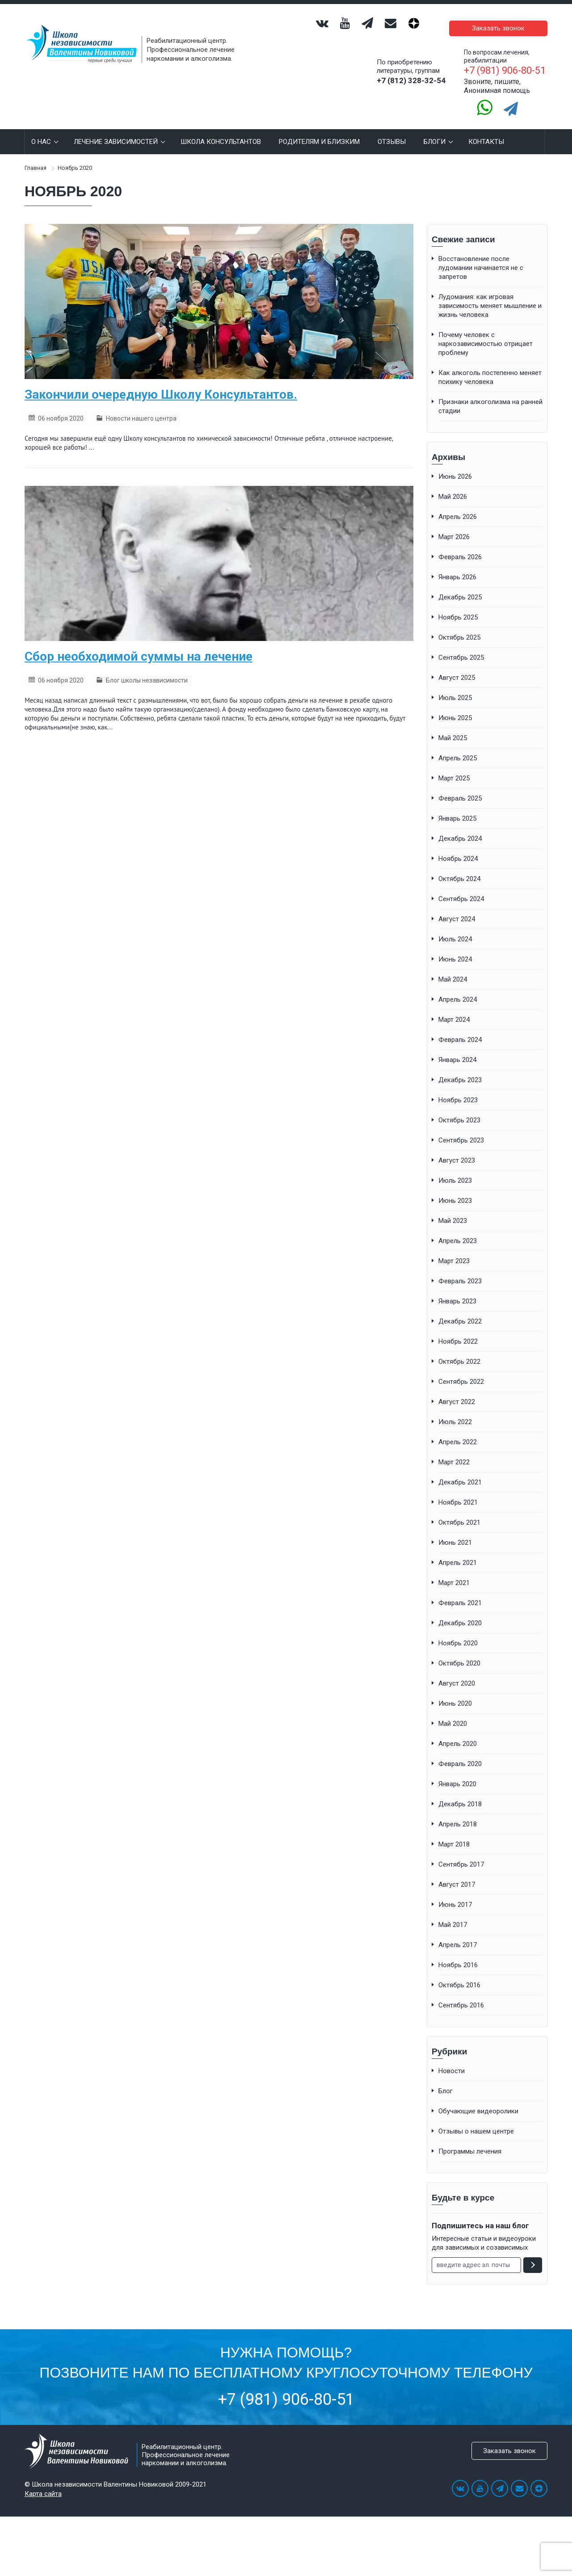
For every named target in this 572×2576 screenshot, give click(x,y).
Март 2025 (454, 765)
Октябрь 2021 (459, 1509)
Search (535, 128)
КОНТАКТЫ (486, 128)
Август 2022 (456, 1388)
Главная (35, 154)
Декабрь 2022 (460, 1308)
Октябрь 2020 (459, 1650)
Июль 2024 (455, 926)
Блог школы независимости (147, 666)
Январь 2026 (457, 564)
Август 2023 (456, 1147)
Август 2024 (456, 906)
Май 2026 (452, 483)
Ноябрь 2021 (458, 1489)
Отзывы (392, 128)
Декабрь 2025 (460, 584)
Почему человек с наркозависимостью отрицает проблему (485, 330)
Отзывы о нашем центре (476, 2118)
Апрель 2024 (457, 986)
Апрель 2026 (457, 503)
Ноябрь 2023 (458, 1087)
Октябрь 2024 (459, 865)
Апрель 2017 (457, 1931)
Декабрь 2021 (460, 1469)
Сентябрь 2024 (461, 885)
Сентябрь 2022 (461, 1368)
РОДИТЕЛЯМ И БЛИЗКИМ (319, 128)
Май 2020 (452, 1710)
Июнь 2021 (455, 1529)
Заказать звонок (505, 21)
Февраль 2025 (460, 785)
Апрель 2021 (457, 1549)
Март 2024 (454, 1006)
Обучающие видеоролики (478, 2098)
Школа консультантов (221, 128)
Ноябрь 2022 (458, 1328)
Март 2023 (454, 1248)
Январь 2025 (457, 805)
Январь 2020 (457, 1771)
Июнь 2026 (455, 463)
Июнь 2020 (455, 1690)
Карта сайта (43, 2480)
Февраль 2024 (460, 1026)
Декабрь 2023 (460, 1066)
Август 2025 (456, 664)
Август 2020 (456, 1670)
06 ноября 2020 (61, 405)
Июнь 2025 (455, 704)
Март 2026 (454, 523)
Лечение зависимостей (118, 128)
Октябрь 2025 (459, 624)
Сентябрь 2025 (461, 644)
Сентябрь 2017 (461, 1851)
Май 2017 (452, 1911)
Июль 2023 (455, 1167)
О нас (43, 128)
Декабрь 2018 (460, 1791)
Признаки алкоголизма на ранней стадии (490, 392)
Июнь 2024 (455, 946)
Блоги (437, 128)
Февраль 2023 (460, 1268)
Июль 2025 (455, 684)
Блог (445, 2078)
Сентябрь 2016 (461, 1992)
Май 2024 (452, 966)
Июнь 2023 (455, 1187)
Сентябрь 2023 (461, 1127)
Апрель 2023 (457, 1227)
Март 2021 (454, 1569)
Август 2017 (456, 1871)
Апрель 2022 (457, 1429)
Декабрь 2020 (460, 1610)
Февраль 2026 (460, 544)
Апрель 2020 (457, 1730)
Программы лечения (469, 2138)
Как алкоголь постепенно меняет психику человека (490, 363)
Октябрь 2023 (459, 1107)
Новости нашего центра (141, 405)
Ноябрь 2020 (458, 1630)
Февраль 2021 (460, 1589)
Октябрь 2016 (459, 1972)
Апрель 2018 (457, 1811)
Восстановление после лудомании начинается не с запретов (480, 254)
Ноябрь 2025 (458, 604)
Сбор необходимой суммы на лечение (138, 643)
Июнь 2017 (455, 1891)
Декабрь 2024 (460, 825)
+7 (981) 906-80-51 (286, 2386)
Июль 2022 (455, 1408)
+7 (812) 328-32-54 (411, 67)
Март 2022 (454, 1449)
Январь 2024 (457, 1046)
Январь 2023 (457, 1288)
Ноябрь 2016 (458, 1952)
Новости (451, 2057)
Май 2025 (452, 725)
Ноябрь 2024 (458, 845)
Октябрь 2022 (459, 1348)
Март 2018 (454, 1831)
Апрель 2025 (457, 745)
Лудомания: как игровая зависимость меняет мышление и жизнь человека (490, 292)
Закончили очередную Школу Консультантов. (161, 381)
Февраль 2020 (460, 1750)
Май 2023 (452, 1207)
